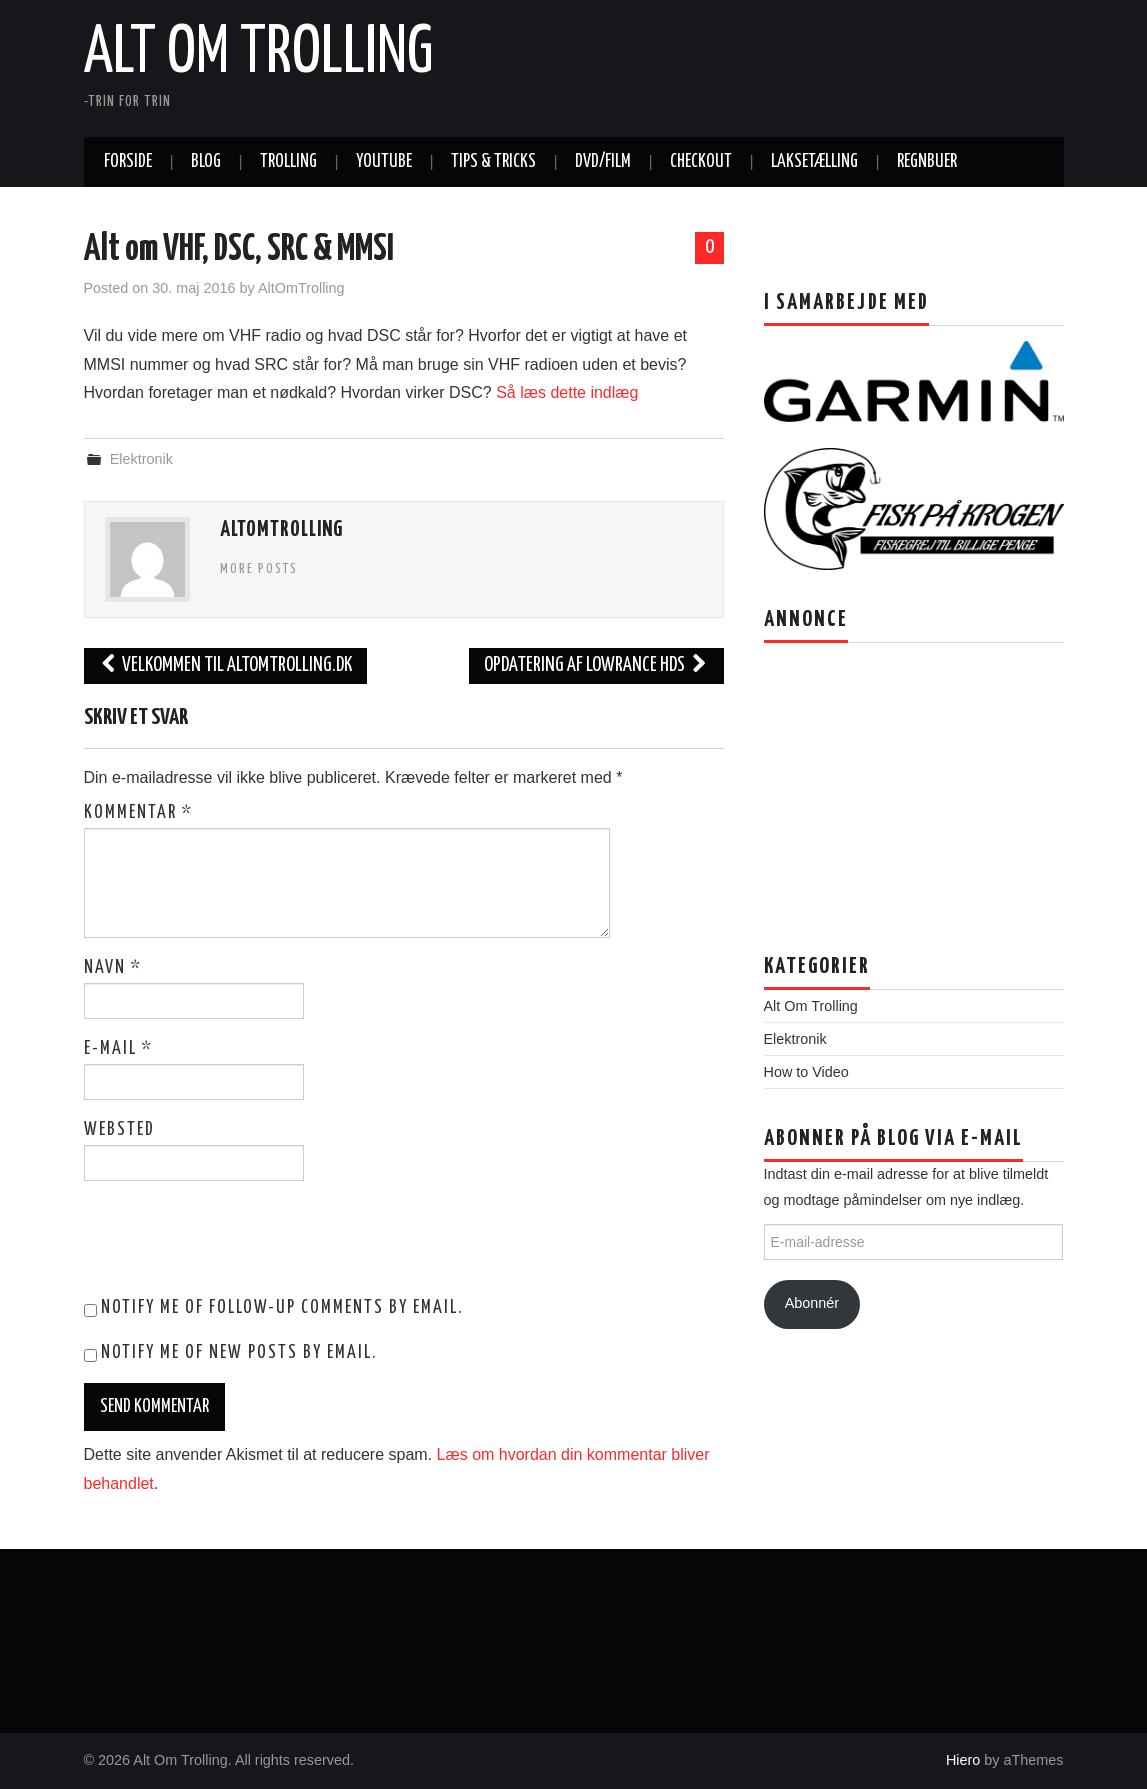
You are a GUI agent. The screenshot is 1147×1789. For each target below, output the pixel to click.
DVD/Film (603, 162)
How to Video (806, 1072)
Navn (113, 968)
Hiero (963, 1760)
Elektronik (141, 459)
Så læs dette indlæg (567, 392)
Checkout (701, 162)
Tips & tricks (493, 162)
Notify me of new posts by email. (239, 1353)
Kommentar (138, 813)
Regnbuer (927, 162)
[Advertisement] (881, 783)
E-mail (118, 1049)
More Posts (259, 569)
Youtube (384, 162)
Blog (206, 162)
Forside (128, 162)
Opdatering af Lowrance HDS (596, 665)
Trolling (288, 162)
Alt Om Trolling (258, 54)
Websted (119, 1130)
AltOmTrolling (301, 288)
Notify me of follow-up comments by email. (282, 1308)
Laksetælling (814, 162)
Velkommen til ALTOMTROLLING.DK (226, 665)
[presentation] (220, 1245)
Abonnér (812, 1303)
